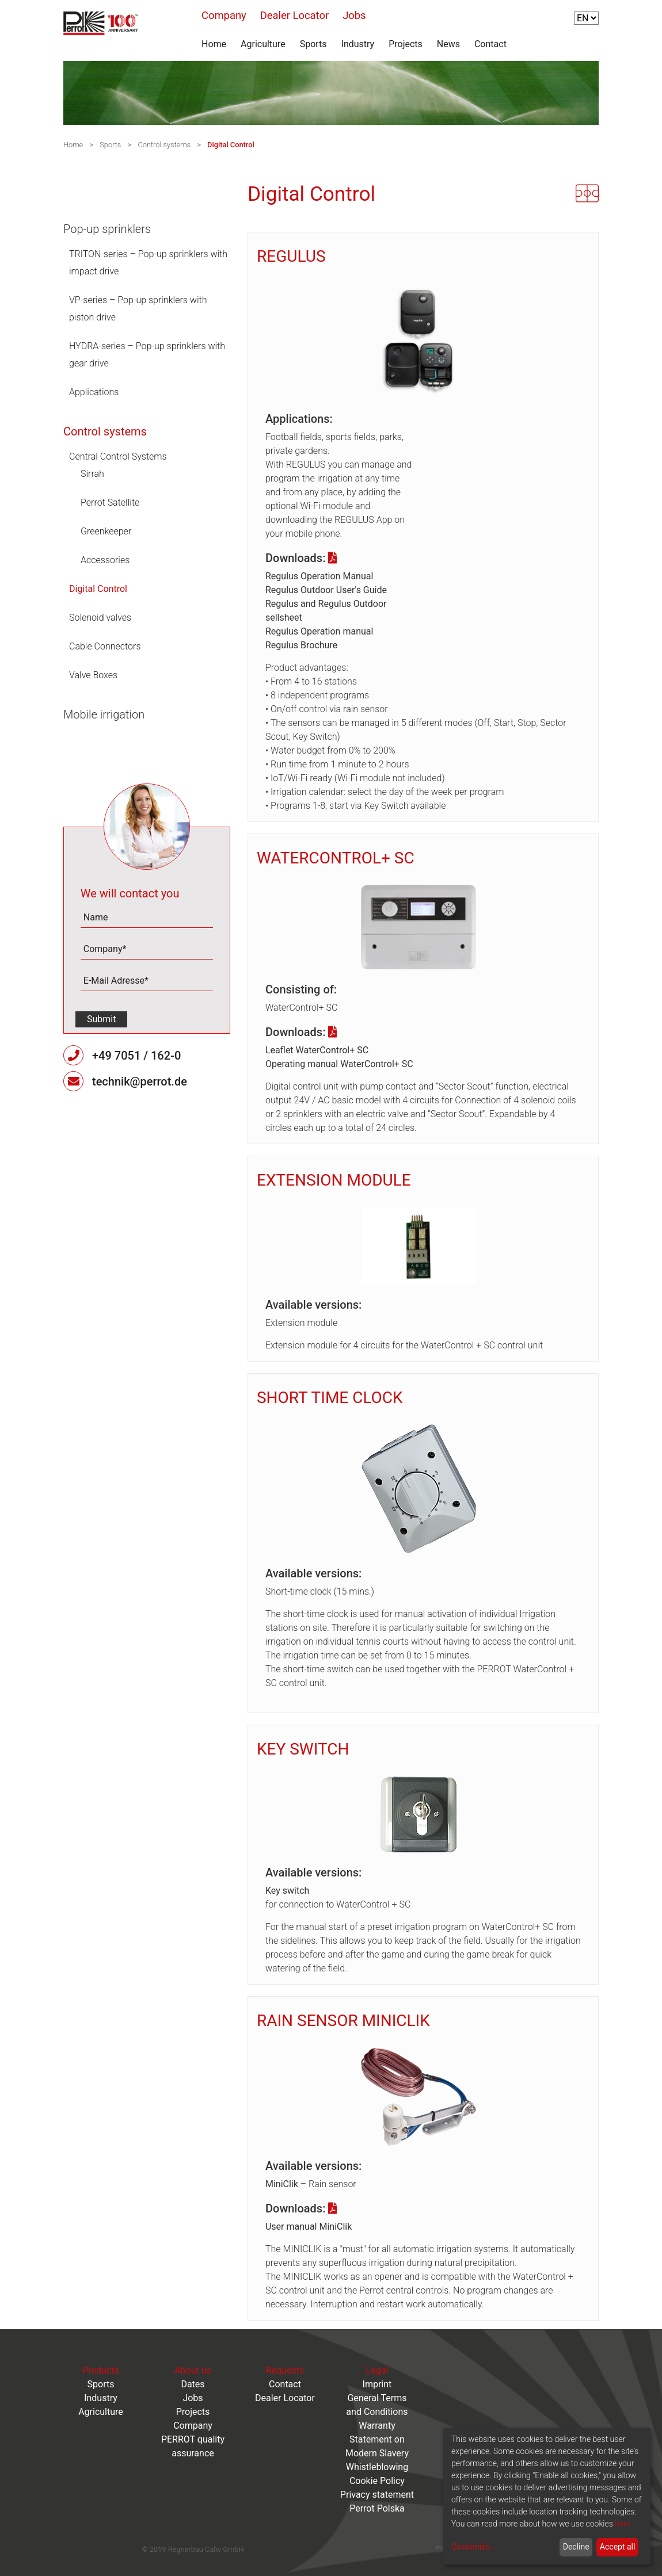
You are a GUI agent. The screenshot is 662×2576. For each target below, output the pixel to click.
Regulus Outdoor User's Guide (326, 589)
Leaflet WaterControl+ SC (316, 1050)
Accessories (105, 560)
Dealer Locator (294, 15)
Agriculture (263, 44)
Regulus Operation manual (319, 631)
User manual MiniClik (308, 2226)
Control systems (164, 144)
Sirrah (92, 473)
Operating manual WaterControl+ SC (339, 1063)
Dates (192, 2384)
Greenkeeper (106, 531)
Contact (490, 44)
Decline (576, 2546)
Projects (406, 44)
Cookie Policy (377, 2480)
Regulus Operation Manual (319, 576)
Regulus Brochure (301, 645)
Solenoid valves (100, 617)
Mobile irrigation (103, 714)
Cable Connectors (105, 646)
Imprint (377, 2384)
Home (213, 44)
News (448, 44)
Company (223, 15)
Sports (313, 44)
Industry (358, 44)
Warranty (377, 2425)
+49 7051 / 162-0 (136, 1055)
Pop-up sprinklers (107, 229)
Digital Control (230, 144)
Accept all (618, 2546)
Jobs (354, 15)
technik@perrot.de (139, 1081)
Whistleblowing (377, 2467)
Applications (94, 392)
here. (623, 2523)
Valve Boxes (93, 675)
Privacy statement (377, 2494)
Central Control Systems (118, 456)
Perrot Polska (377, 2508)
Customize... (473, 2546)
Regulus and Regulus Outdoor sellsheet (325, 610)
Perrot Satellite (110, 502)
